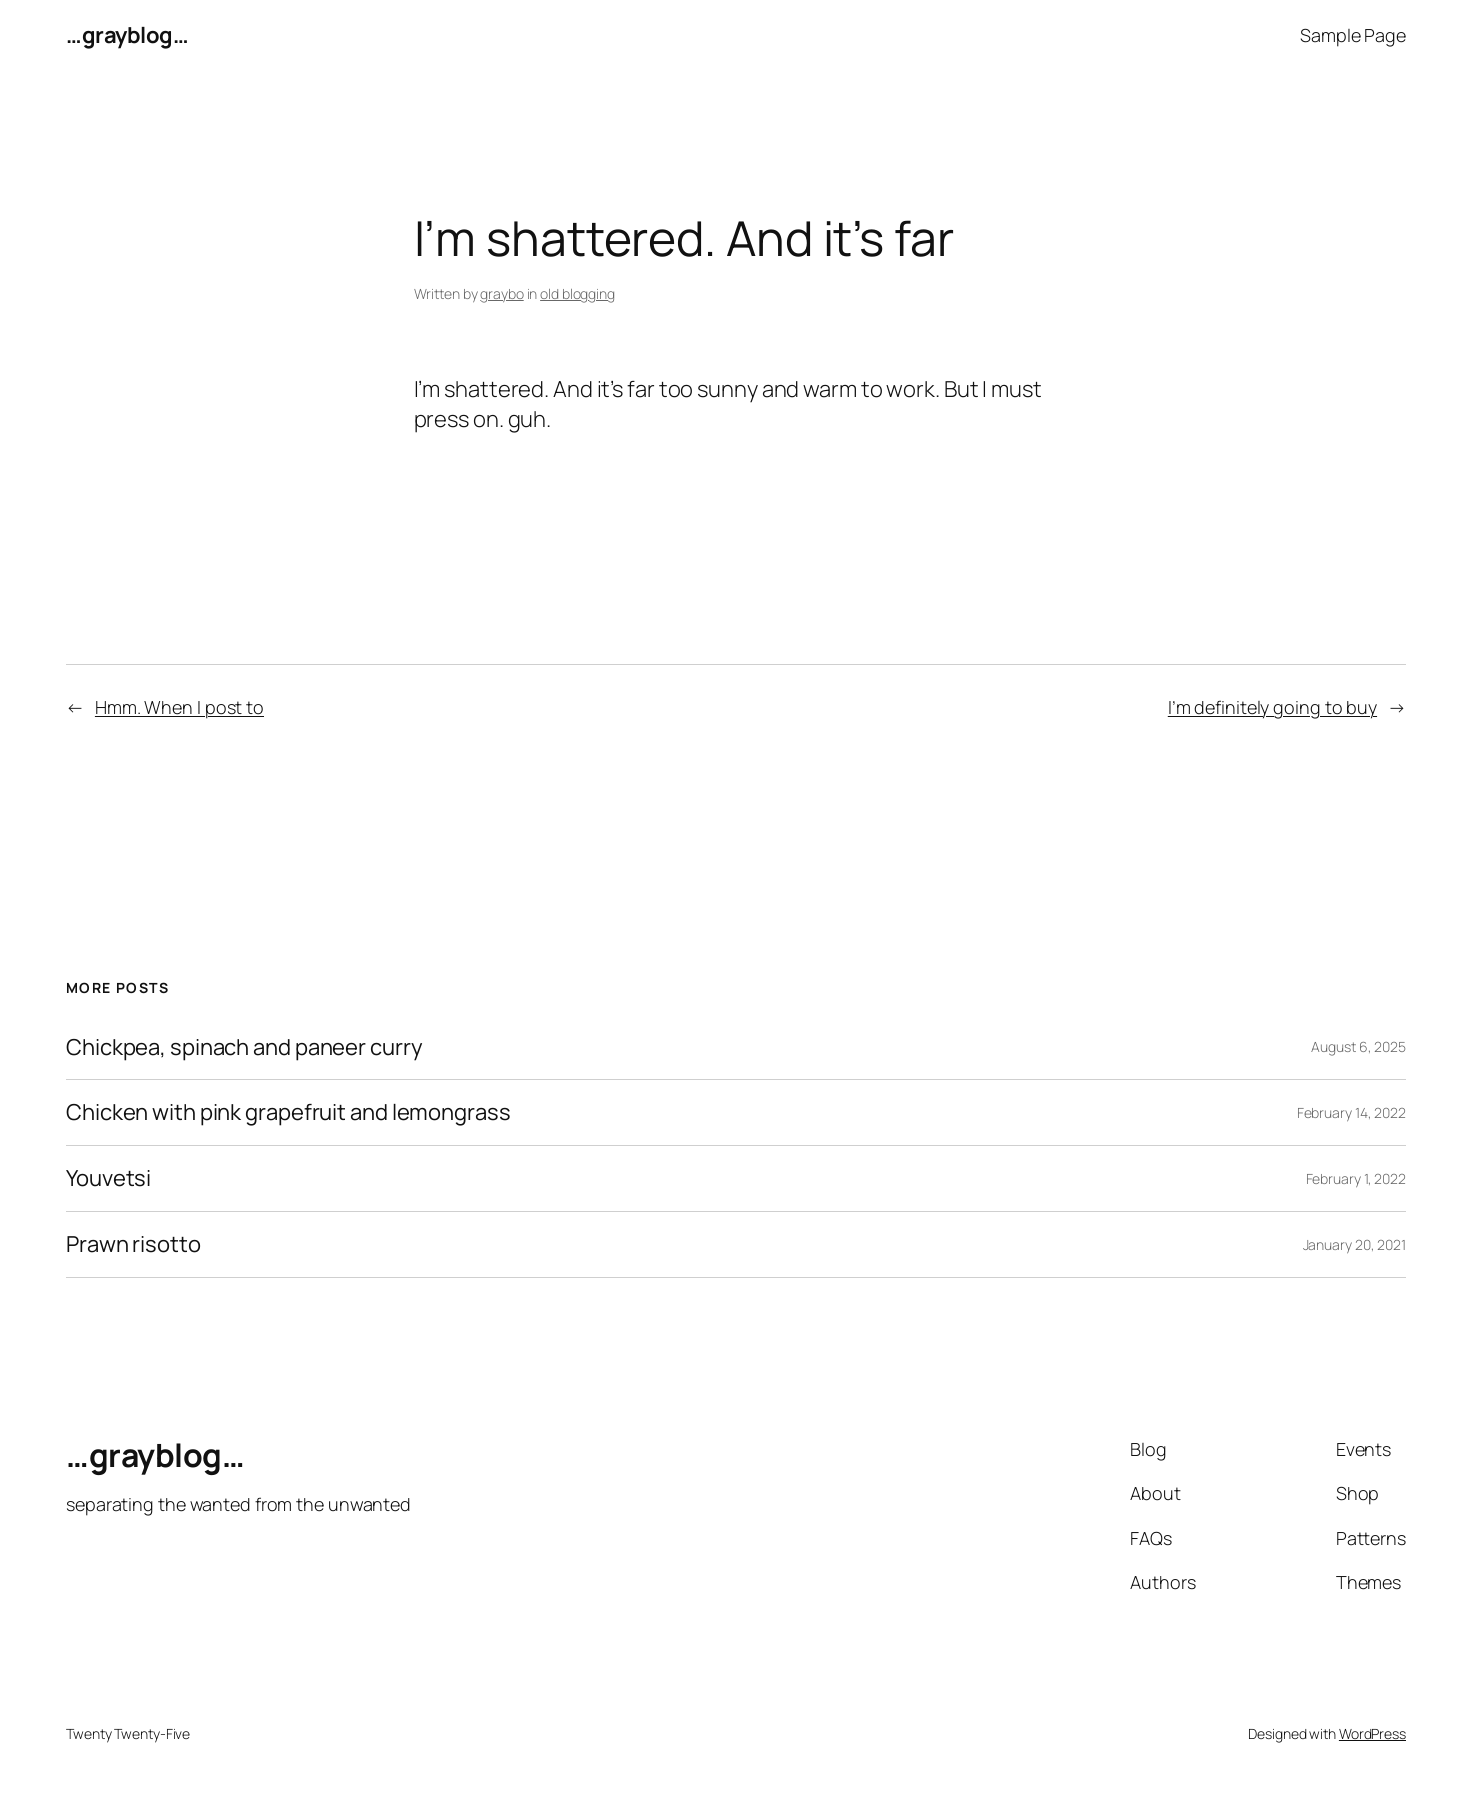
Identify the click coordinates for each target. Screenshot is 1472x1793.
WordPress (1372, 1733)
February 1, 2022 (1356, 1178)
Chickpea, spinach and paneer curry (244, 1047)
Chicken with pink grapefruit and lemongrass (288, 1112)
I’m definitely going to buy (1272, 707)
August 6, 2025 (1358, 1046)
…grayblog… (127, 35)
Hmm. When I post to (179, 707)
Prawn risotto (133, 1244)
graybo (501, 293)
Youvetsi (108, 1178)
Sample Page (1353, 35)
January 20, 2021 (1354, 1244)
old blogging (577, 293)
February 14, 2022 (1351, 1112)
